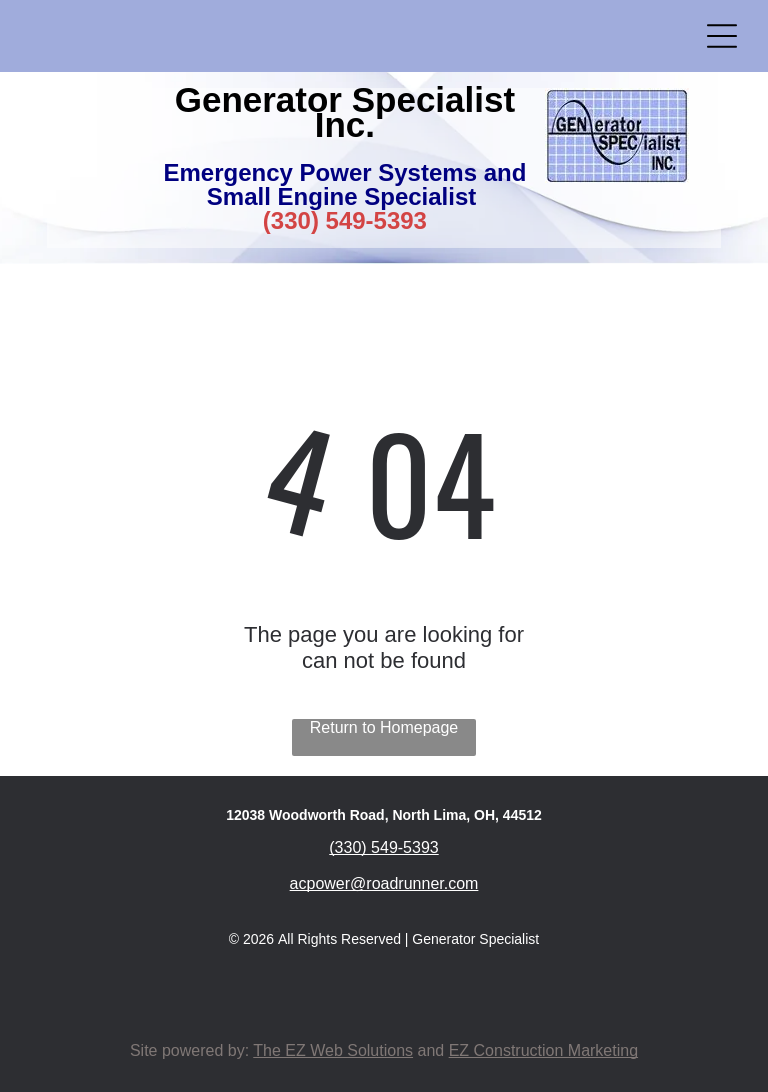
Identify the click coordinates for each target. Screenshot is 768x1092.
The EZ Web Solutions (333, 1050)
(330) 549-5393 (345, 220)
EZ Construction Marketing (543, 1050)
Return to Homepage (384, 727)
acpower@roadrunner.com (384, 883)
